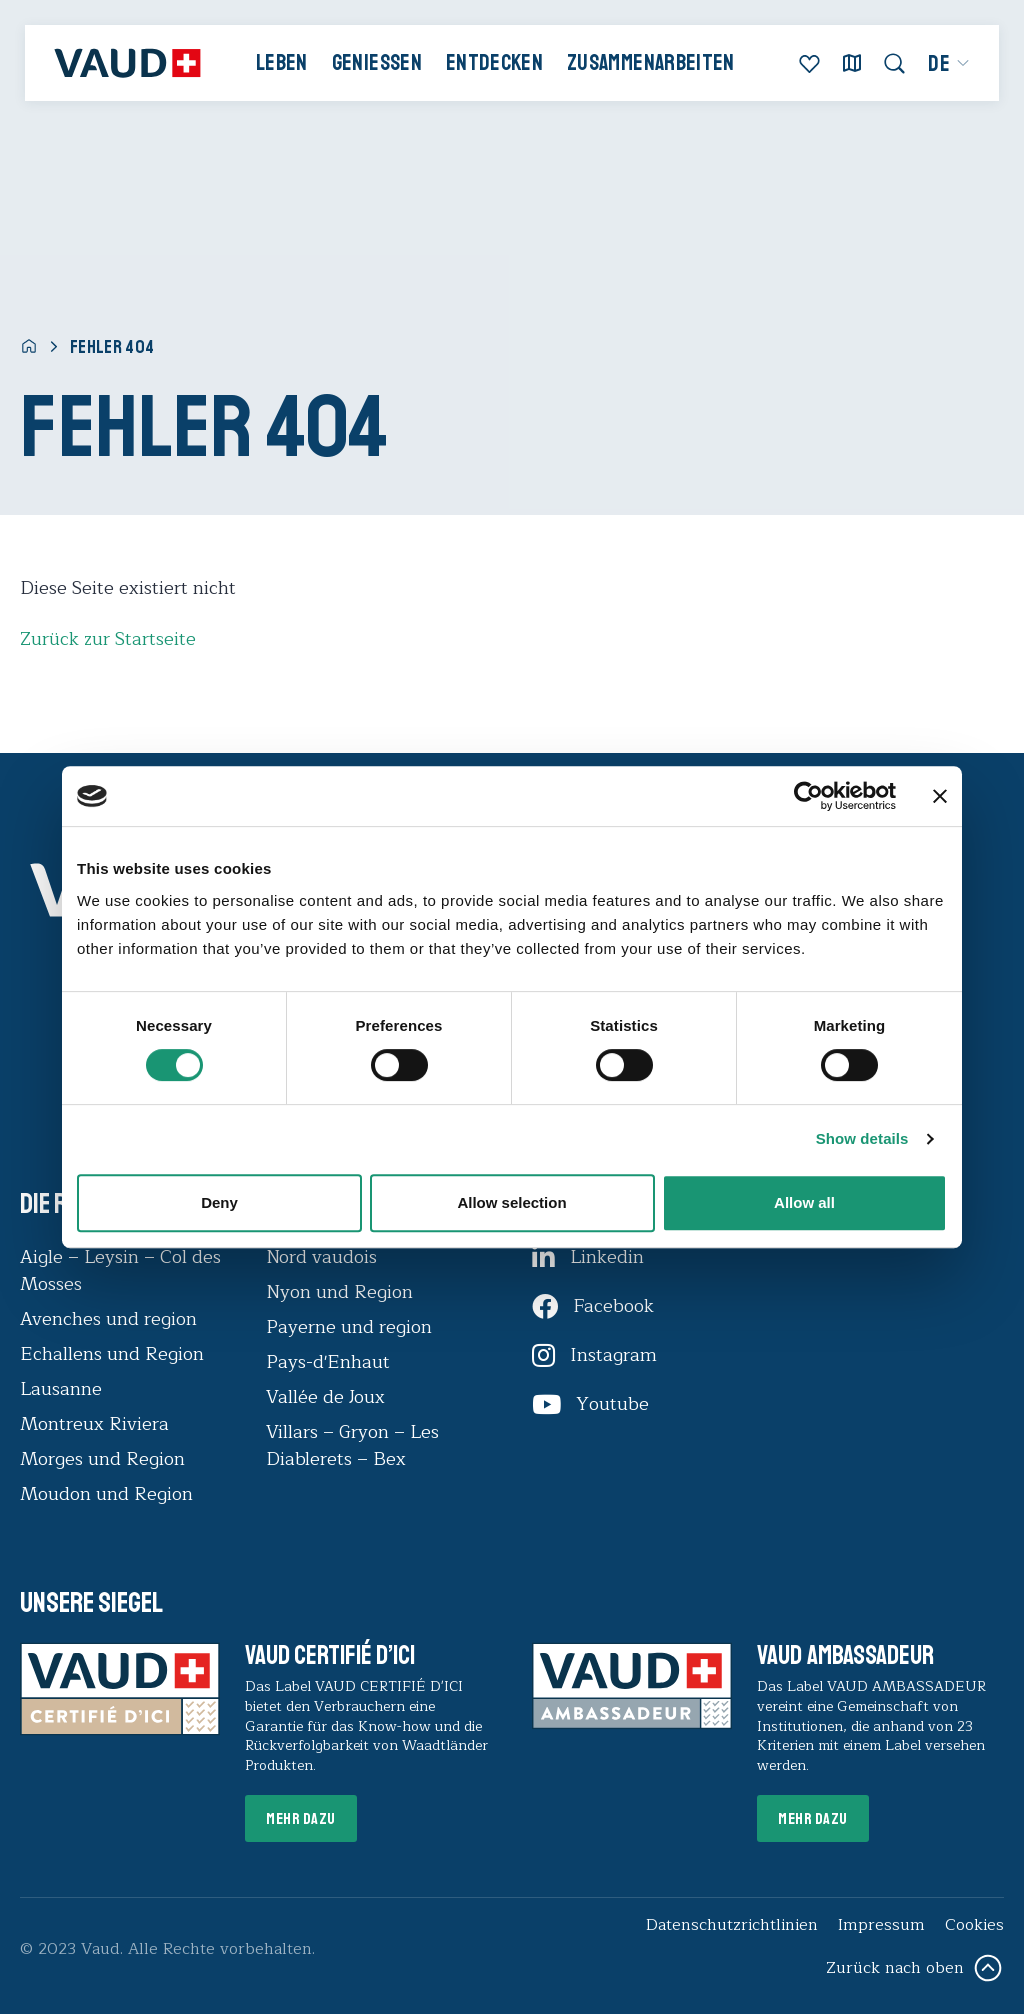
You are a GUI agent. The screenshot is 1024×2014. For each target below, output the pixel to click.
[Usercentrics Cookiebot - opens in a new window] (808, 796)
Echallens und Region (114, 1354)
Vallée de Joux (325, 1397)
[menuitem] (949, 64)
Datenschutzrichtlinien (732, 1925)
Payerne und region (349, 1327)
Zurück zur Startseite (108, 639)
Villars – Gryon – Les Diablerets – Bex (352, 1445)
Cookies (974, 1925)
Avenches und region (108, 1319)
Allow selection (511, 1202)
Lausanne (61, 1389)
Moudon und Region (106, 1494)
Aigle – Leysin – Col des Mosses (120, 1270)
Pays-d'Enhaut (328, 1362)
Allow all (804, 1202)
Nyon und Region (342, 1292)
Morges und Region (105, 1459)
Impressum (881, 1925)
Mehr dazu (301, 1819)
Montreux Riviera (94, 1424)
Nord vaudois (321, 1257)
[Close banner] (940, 796)
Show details (862, 1138)
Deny (219, 1202)
